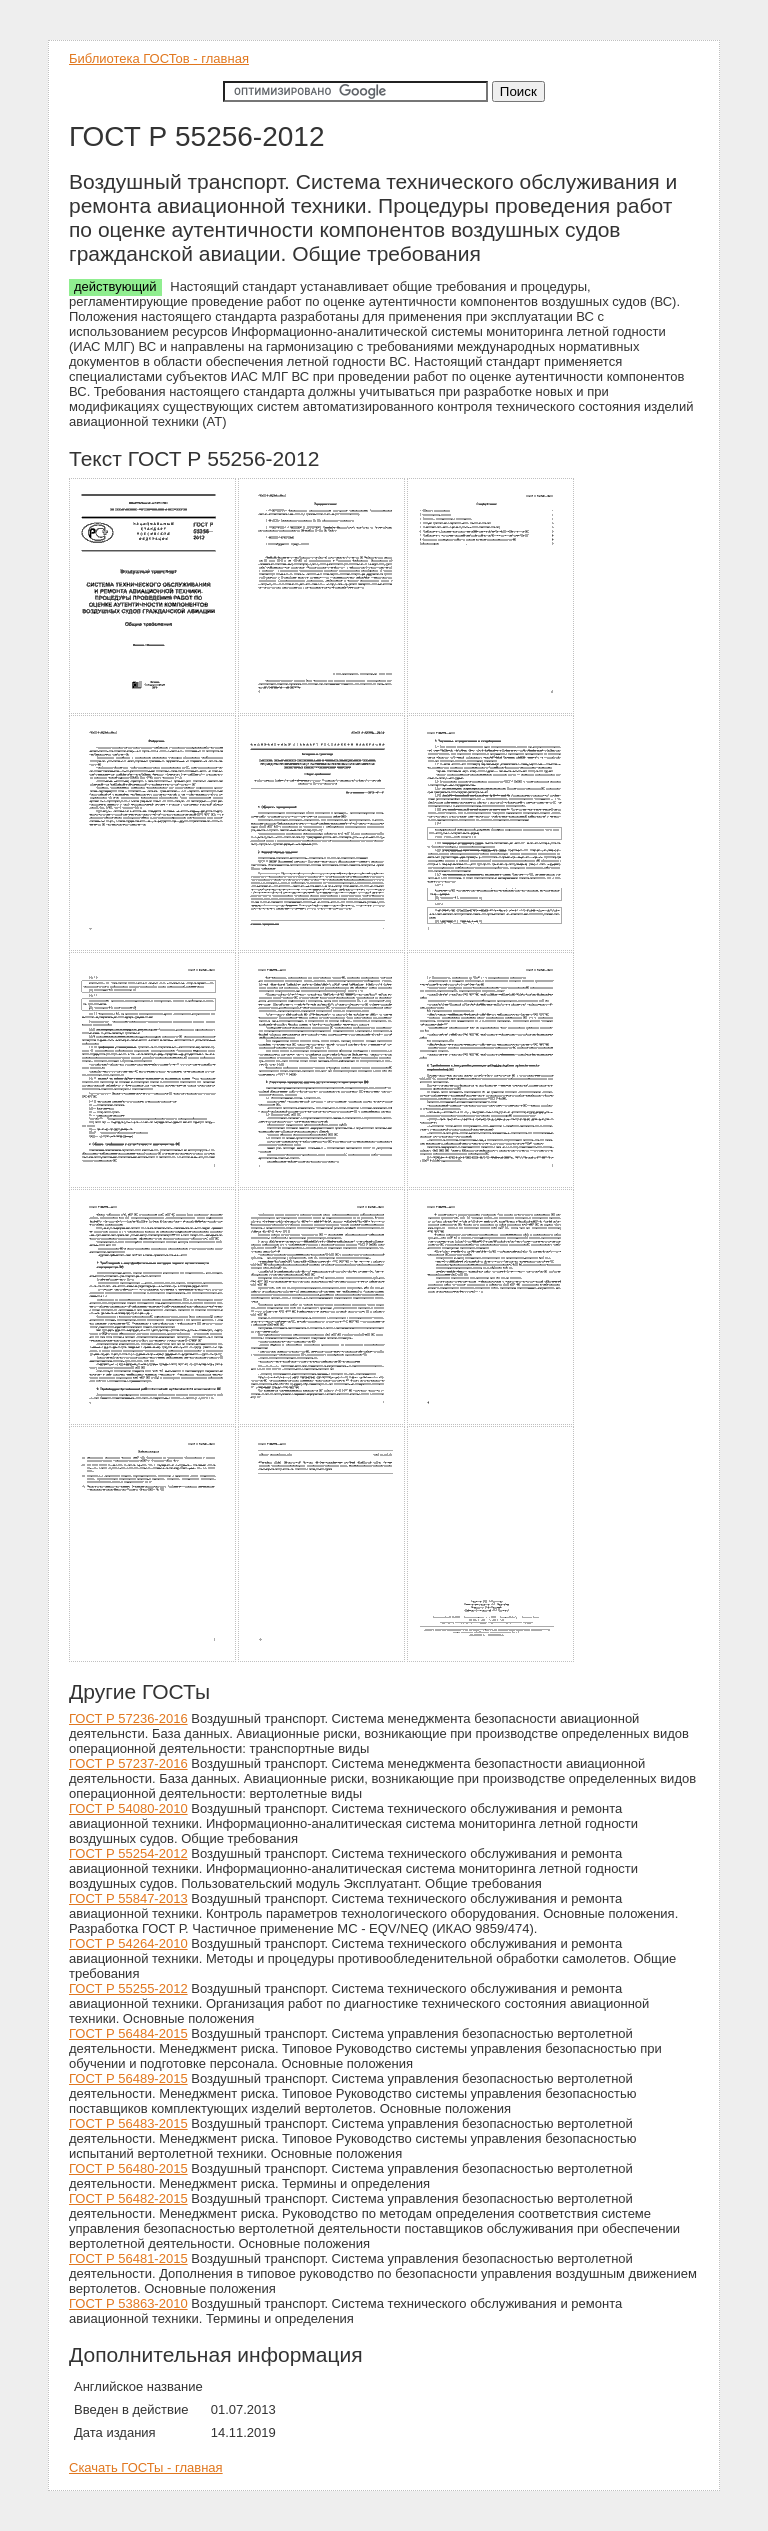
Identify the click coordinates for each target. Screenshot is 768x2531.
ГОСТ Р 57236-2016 (128, 1718)
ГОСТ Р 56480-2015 (128, 2168)
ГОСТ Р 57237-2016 (128, 1763)
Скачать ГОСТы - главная (146, 2467)
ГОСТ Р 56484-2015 (128, 2033)
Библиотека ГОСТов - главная (159, 58)
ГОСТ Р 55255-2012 (128, 1988)
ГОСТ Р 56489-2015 (128, 2078)
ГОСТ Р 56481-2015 (128, 2258)
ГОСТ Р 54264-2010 (128, 1943)
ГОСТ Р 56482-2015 (128, 2198)
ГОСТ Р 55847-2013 (128, 1898)
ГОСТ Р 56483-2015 (128, 2123)
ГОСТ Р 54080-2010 (128, 1808)
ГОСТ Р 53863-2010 (128, 2303)
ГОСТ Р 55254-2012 (128, 1853)
